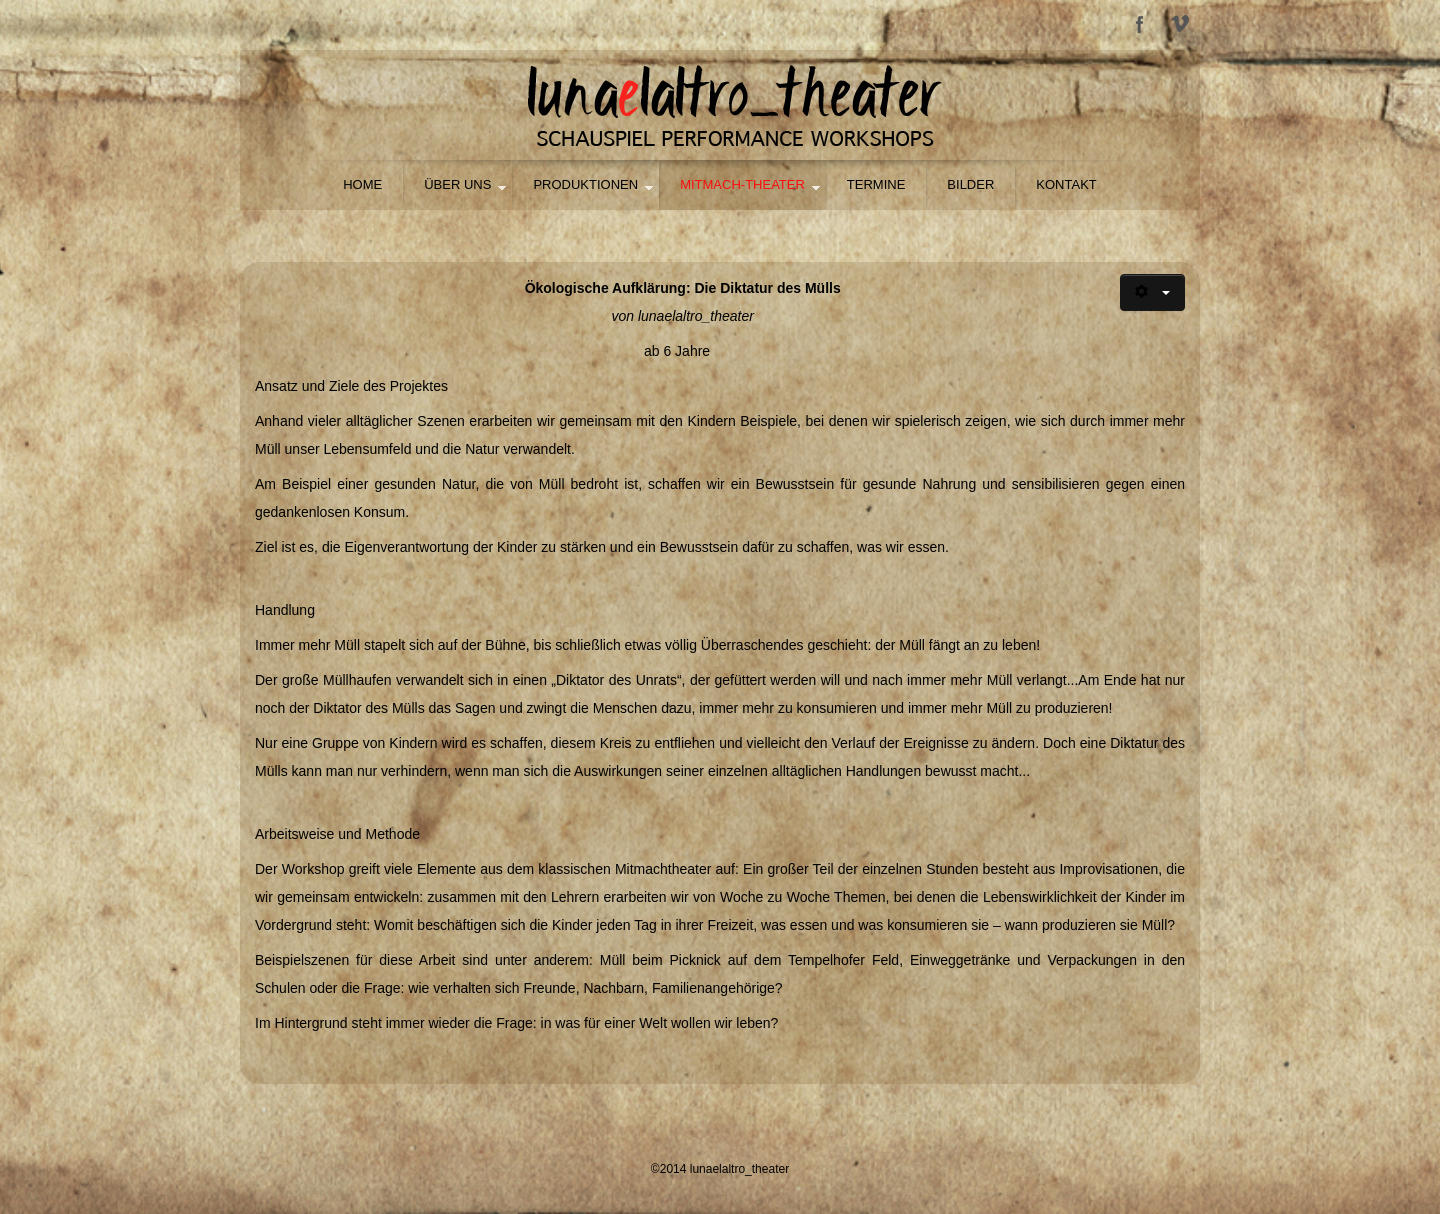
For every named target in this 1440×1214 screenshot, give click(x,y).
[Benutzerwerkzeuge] (1152, 292)
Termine (876, 184)
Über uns (457, 184)
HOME (362, 184)
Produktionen (585, 184)
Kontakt (1066, 184)
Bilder (970, 184)
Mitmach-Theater (742, 184)
